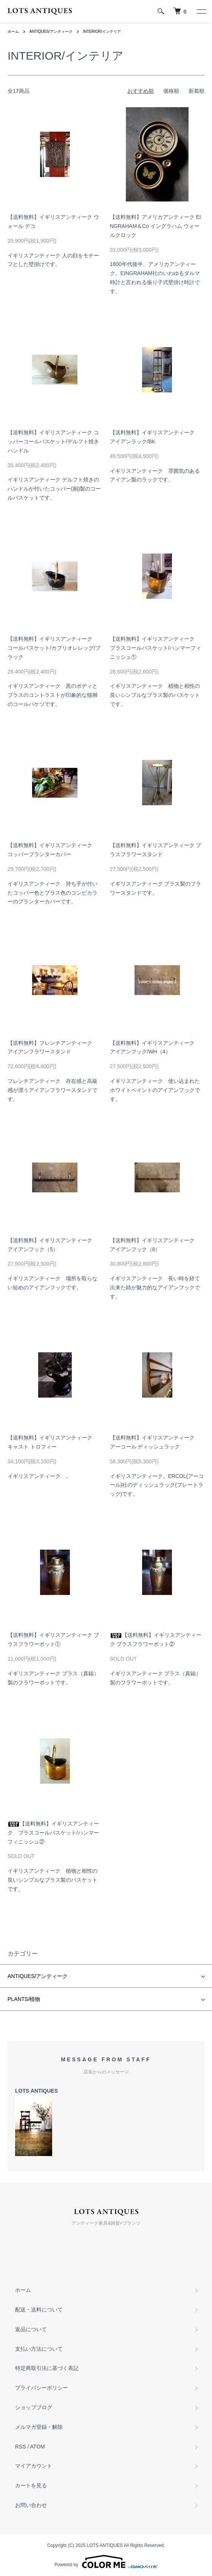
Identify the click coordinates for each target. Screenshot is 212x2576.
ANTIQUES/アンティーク (51, 31)
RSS (20, 2447)
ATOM (37, 2447)
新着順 (196, 91)
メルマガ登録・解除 (39, 2427)
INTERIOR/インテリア (102, 31)
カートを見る (31, 2485)
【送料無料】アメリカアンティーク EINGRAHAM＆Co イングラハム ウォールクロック (155, 226)
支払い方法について (39, 2349)
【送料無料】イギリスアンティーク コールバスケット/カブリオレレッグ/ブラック (54, 648)
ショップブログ (33, 2407)
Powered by (106, 2561)
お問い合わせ (31, 2505)
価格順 (171, 91)
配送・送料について (39, 2310)
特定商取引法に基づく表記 (47, 2368)
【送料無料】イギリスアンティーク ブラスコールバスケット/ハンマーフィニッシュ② (53, 1833)
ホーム (13, 31)
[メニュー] (200, 11)
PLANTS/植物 (24, 1999)
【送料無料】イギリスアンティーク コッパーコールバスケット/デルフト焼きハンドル (53, 441)
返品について (31, 2329)
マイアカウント (33, 2466)
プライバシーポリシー (41, 2388)
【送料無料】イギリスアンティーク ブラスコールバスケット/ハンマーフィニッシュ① (155, 648)
